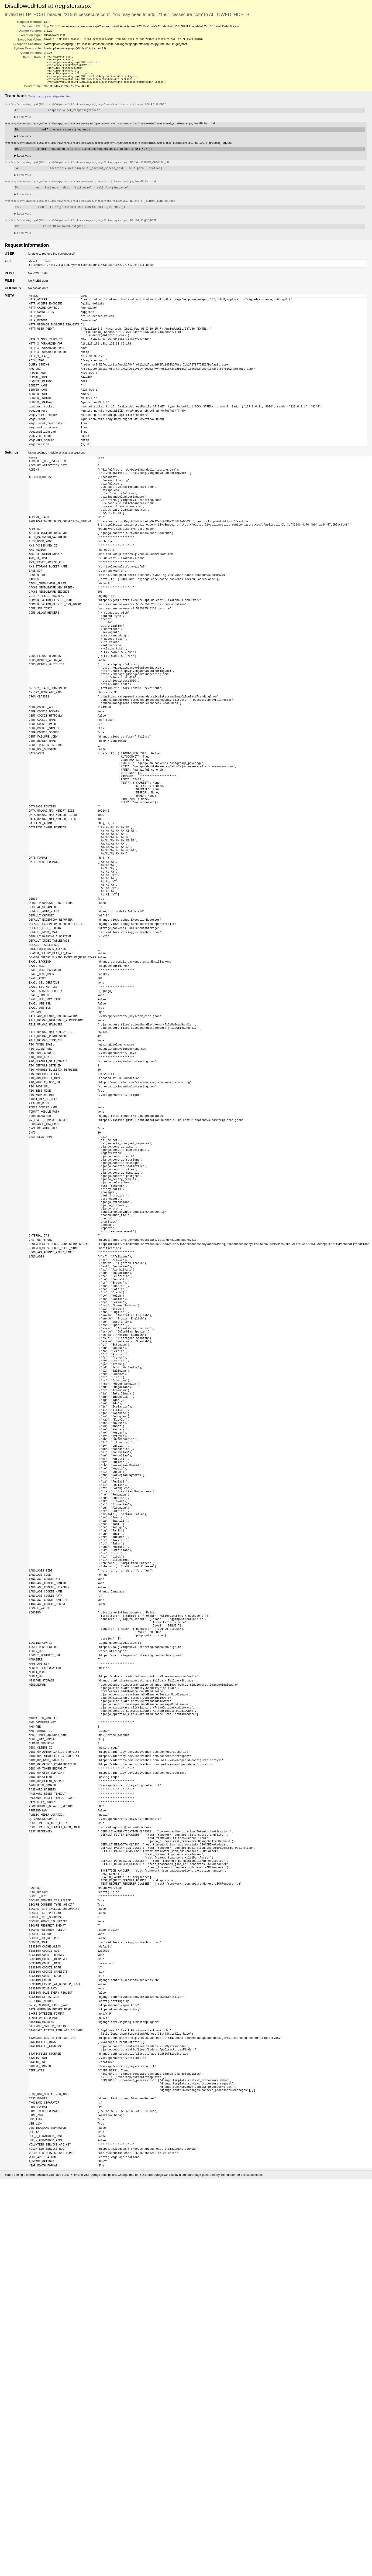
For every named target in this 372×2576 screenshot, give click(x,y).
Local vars (22, 122)
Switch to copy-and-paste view (49, 101)
